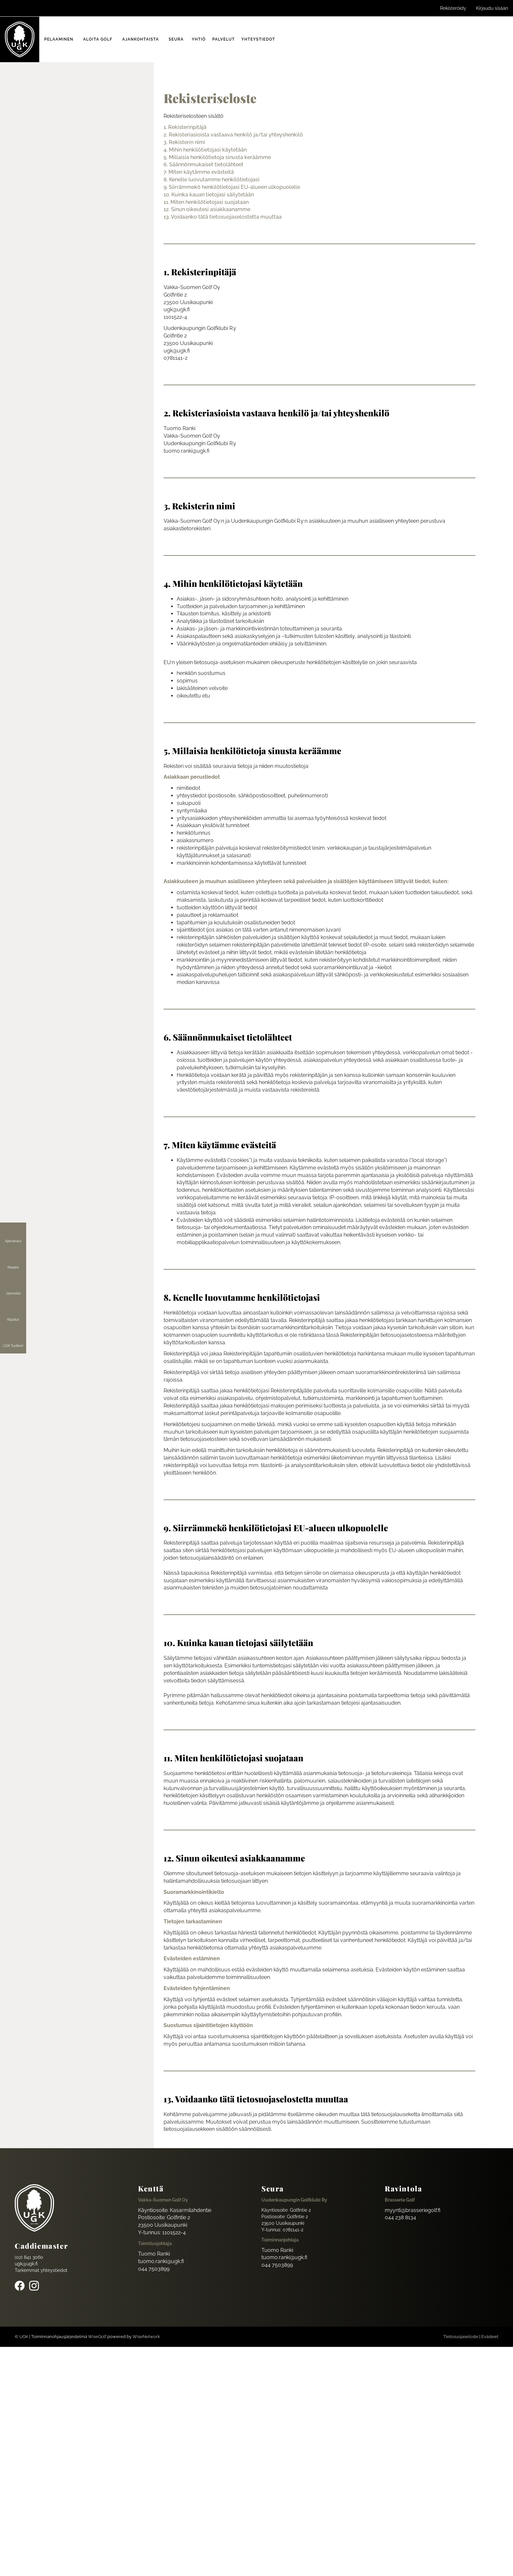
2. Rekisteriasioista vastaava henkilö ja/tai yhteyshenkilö (233, 135)
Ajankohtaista (140, 39)
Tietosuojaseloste (460, 2336)
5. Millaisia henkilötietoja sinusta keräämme (217, 157)
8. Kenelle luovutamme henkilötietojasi (211, 179)
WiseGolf (97, 2336)
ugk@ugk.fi (26, 2263)
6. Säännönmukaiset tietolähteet (203, 164)
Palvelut (223, 39)
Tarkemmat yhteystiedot (41, 2270)
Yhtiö (198, 39)
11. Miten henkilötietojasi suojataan (206, 202)
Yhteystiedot (258, 39)
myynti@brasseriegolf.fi (412, 2210)
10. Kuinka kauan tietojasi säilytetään (209, 194)
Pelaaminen (58, 39)
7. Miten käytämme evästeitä (199, 172)
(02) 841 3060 (29, 2257)
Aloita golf (97, 39)
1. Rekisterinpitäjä (185, 127)
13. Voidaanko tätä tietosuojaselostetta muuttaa (223, 217)
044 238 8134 (400, 2217)
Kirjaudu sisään (492, 8)
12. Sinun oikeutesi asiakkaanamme (207, 209)
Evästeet (489, 2336)
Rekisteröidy (453, 8)
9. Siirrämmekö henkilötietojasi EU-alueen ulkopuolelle (232, 187)
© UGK (21, 2336)
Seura (176, 39)
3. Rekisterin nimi (184, 142)
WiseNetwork (146, 2336)
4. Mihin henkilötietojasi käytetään (205, 150)
